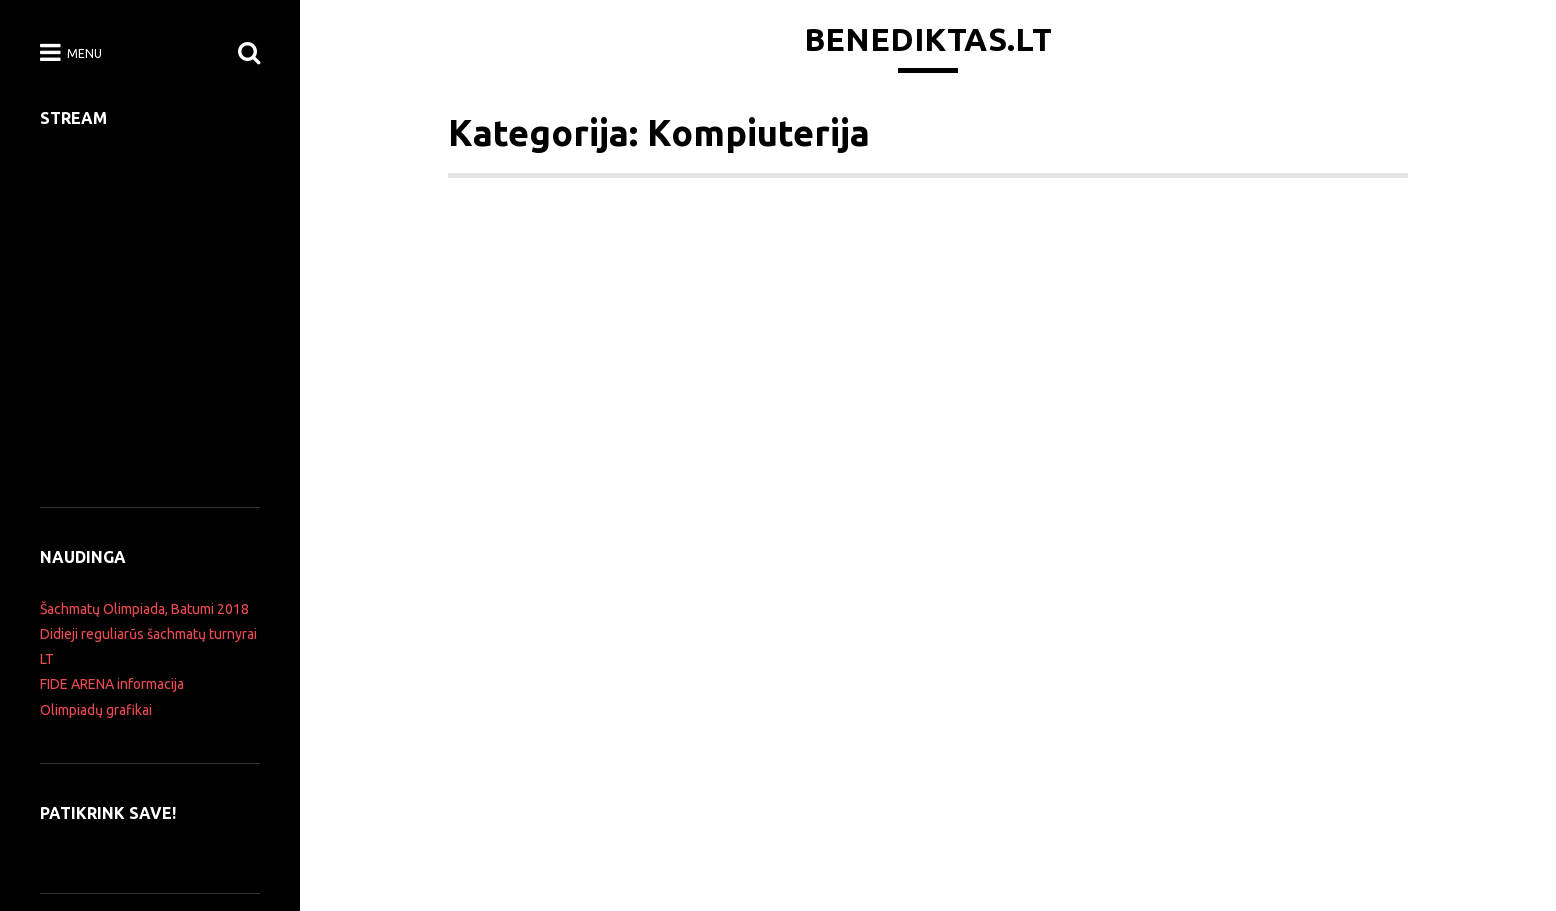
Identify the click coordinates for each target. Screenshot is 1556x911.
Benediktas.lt (928, 39)
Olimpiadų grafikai (96, 710)
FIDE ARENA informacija (112, 684)
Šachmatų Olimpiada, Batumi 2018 (144, 609)
